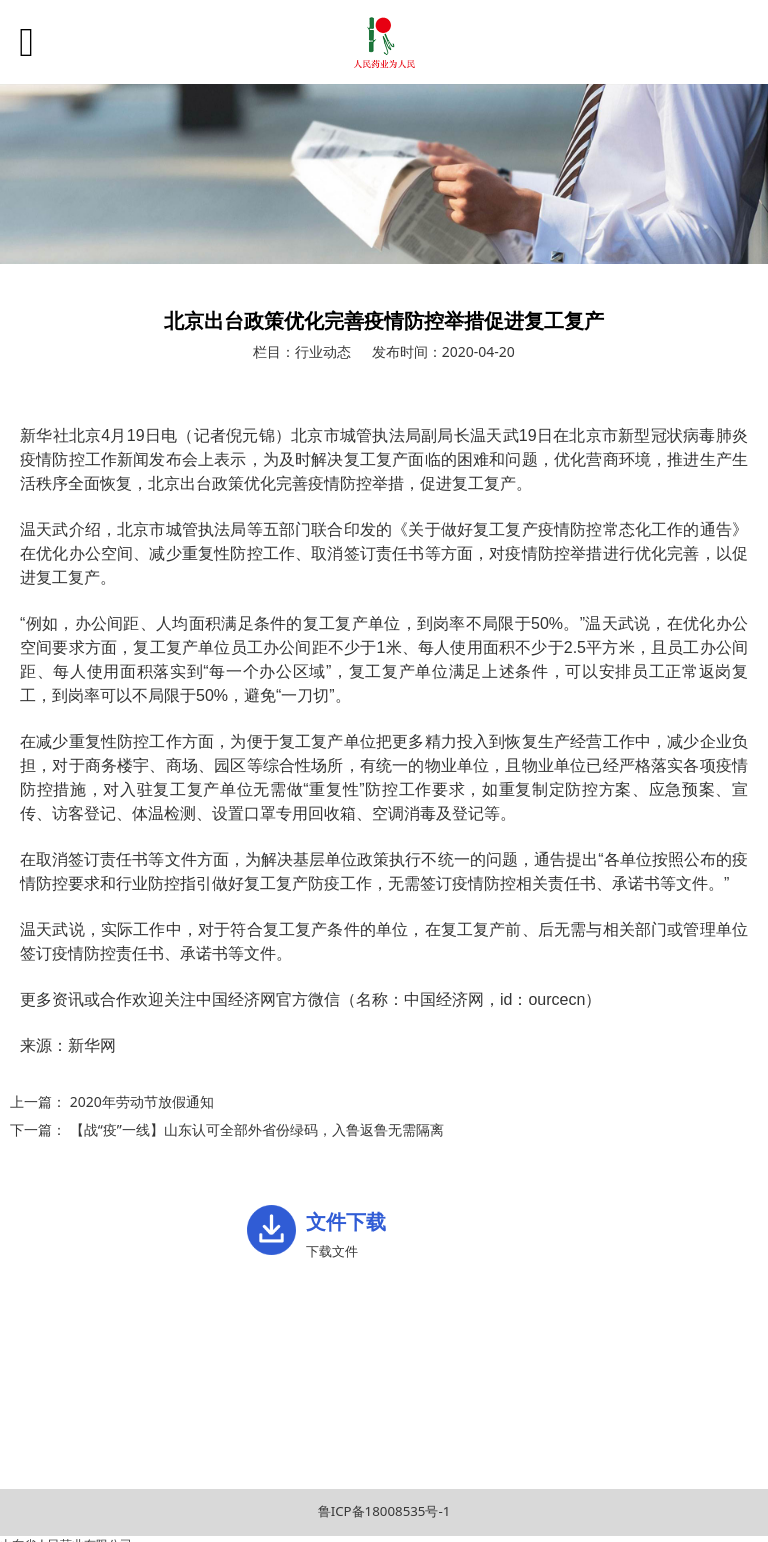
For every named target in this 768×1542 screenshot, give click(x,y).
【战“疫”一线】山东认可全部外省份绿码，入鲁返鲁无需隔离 (257, 1129)
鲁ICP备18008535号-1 (384, 1511)
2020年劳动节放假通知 (142, 1101)
